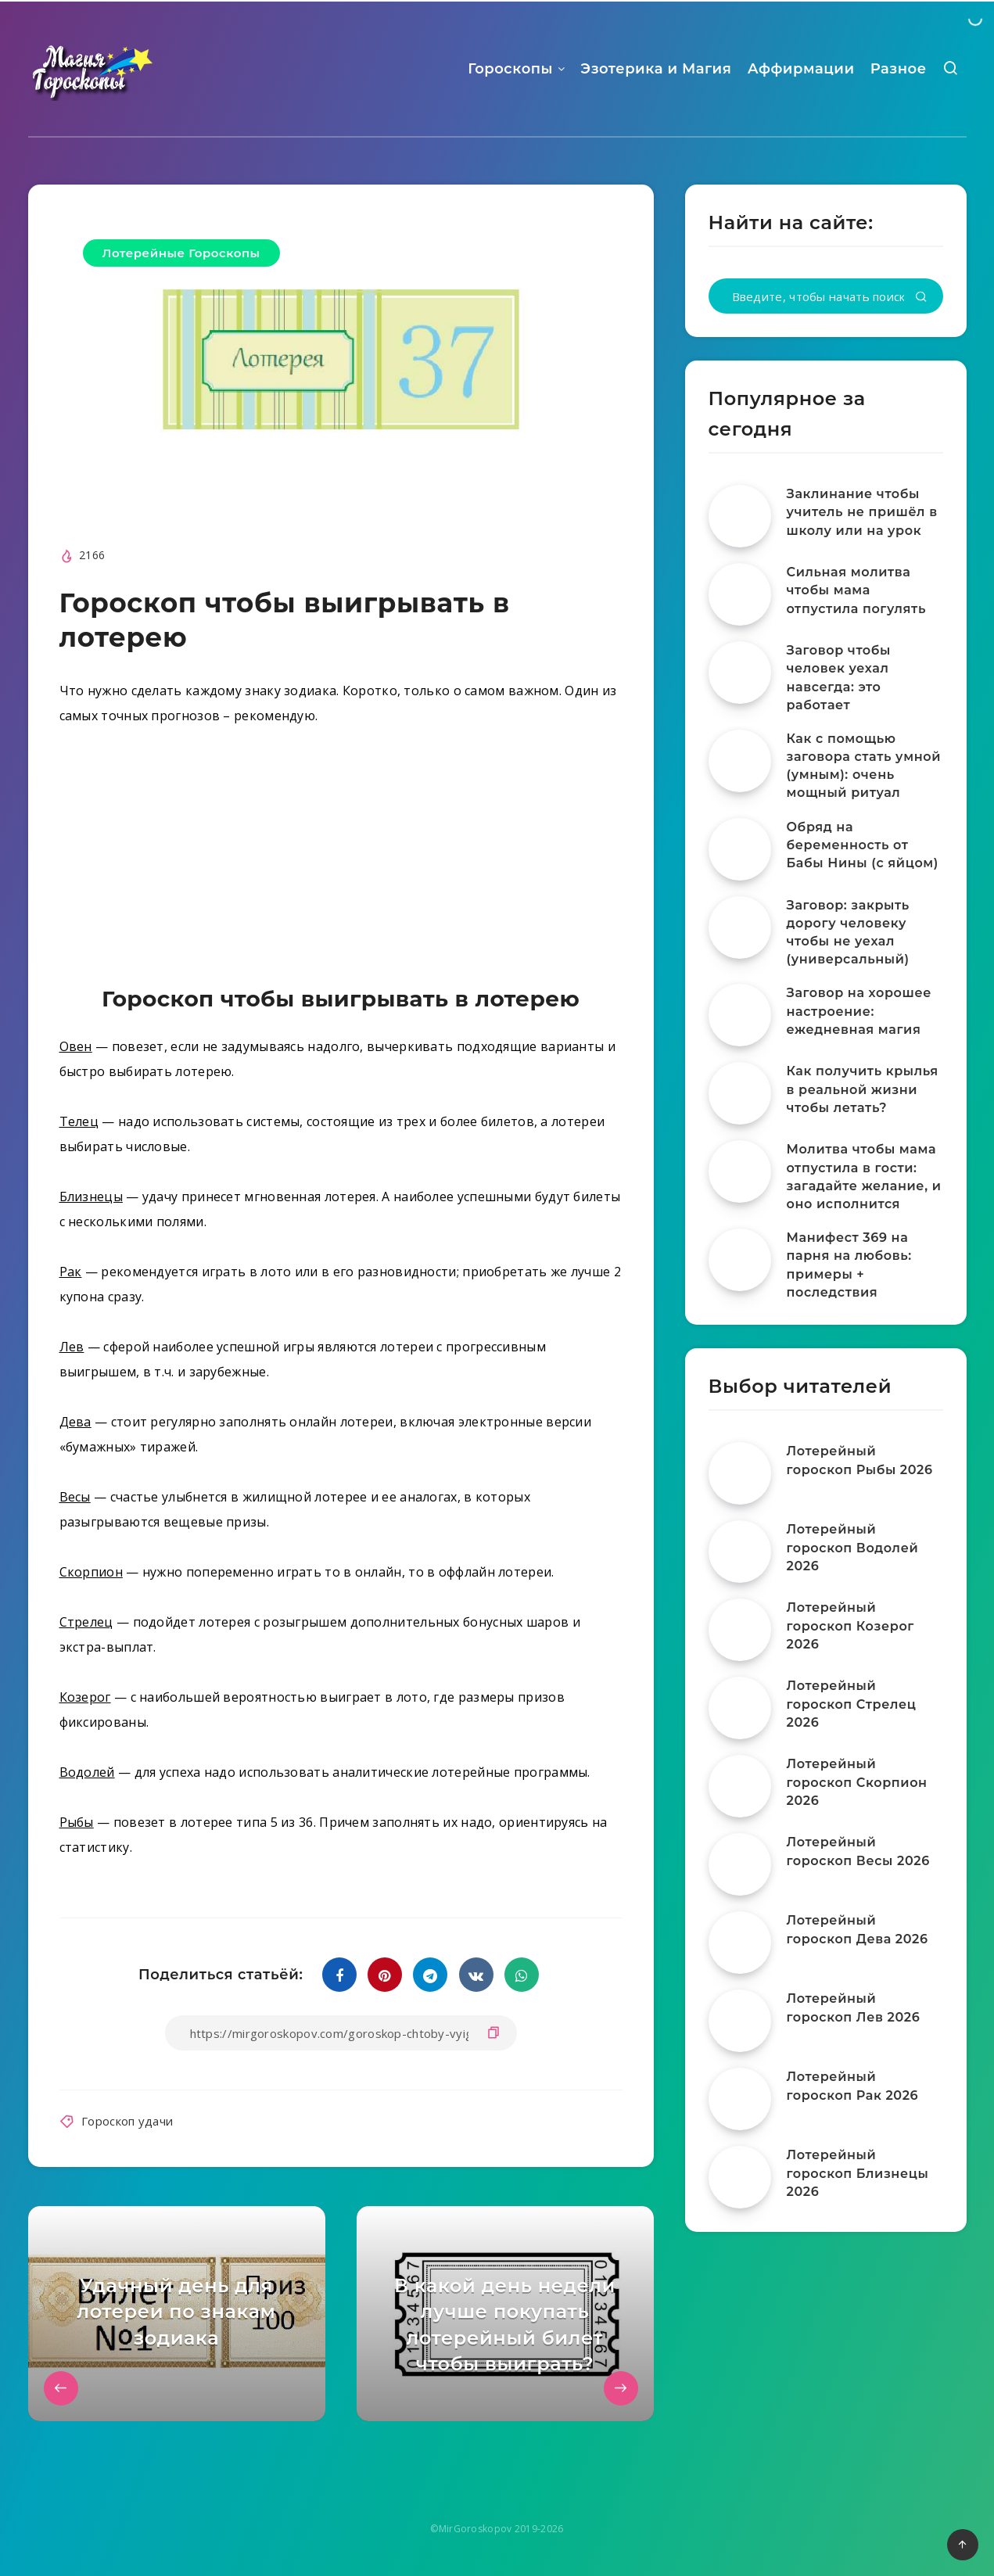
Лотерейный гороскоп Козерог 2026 (850, 1625)
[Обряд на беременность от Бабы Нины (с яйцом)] (740, 849)
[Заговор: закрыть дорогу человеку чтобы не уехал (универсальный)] (740, 927)
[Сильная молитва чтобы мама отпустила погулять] (740, 594)
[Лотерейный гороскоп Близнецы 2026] (740, 2177)
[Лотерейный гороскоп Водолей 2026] (740, 1551)
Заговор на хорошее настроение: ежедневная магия (859, 1010)
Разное (898, 68)
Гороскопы (510, 68)
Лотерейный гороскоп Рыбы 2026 (860, 1460)
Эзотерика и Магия (655, 68)
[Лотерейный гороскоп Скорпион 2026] (740, 1786)
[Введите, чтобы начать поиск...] (826, 296)
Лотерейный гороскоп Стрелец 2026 (852, 1703)
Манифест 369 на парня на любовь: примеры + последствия (849, 1265)
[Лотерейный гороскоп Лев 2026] (740, 2020)
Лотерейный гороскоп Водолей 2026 (853, 1547)
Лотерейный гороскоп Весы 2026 (858, 1851)
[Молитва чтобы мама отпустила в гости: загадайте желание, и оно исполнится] (740, 1171)
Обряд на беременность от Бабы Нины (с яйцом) (863, 845)
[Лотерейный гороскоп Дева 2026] (740, 1942)
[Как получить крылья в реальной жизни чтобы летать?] (740, 1093)
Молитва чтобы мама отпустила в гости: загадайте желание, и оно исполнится (864, 1176)
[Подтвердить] (921, 297)
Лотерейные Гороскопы (181, 253)
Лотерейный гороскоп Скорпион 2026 (857, 1781)
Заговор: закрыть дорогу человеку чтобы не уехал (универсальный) (848, 932)
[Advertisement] (341, 859)
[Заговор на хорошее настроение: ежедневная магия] (740, 1015)
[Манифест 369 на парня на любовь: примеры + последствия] (740, 1260)
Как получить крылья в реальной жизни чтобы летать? (862, 1089)
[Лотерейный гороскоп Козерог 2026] (740, 1629)
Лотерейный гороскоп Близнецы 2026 (858, 2172)
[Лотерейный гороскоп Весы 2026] (740, 1864)
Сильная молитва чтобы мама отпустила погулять (856, 590)
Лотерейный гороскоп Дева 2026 (857, 1929)
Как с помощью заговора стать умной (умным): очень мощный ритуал (864, 766)
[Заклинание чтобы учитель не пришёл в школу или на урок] (740, 516)
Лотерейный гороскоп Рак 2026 (853, 2085)
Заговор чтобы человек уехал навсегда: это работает (839, 677)
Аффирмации (801, 68)
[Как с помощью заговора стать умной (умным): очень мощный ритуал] (740, 761)
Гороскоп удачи (127, 2121)
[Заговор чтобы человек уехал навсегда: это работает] (740, 672)
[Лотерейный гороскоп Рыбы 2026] (740, 1473)
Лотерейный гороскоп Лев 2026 (853, 2007)
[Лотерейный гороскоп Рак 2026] (740, 2099)
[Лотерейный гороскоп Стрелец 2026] (740, 1708)
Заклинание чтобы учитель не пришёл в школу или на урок (862, 511)
